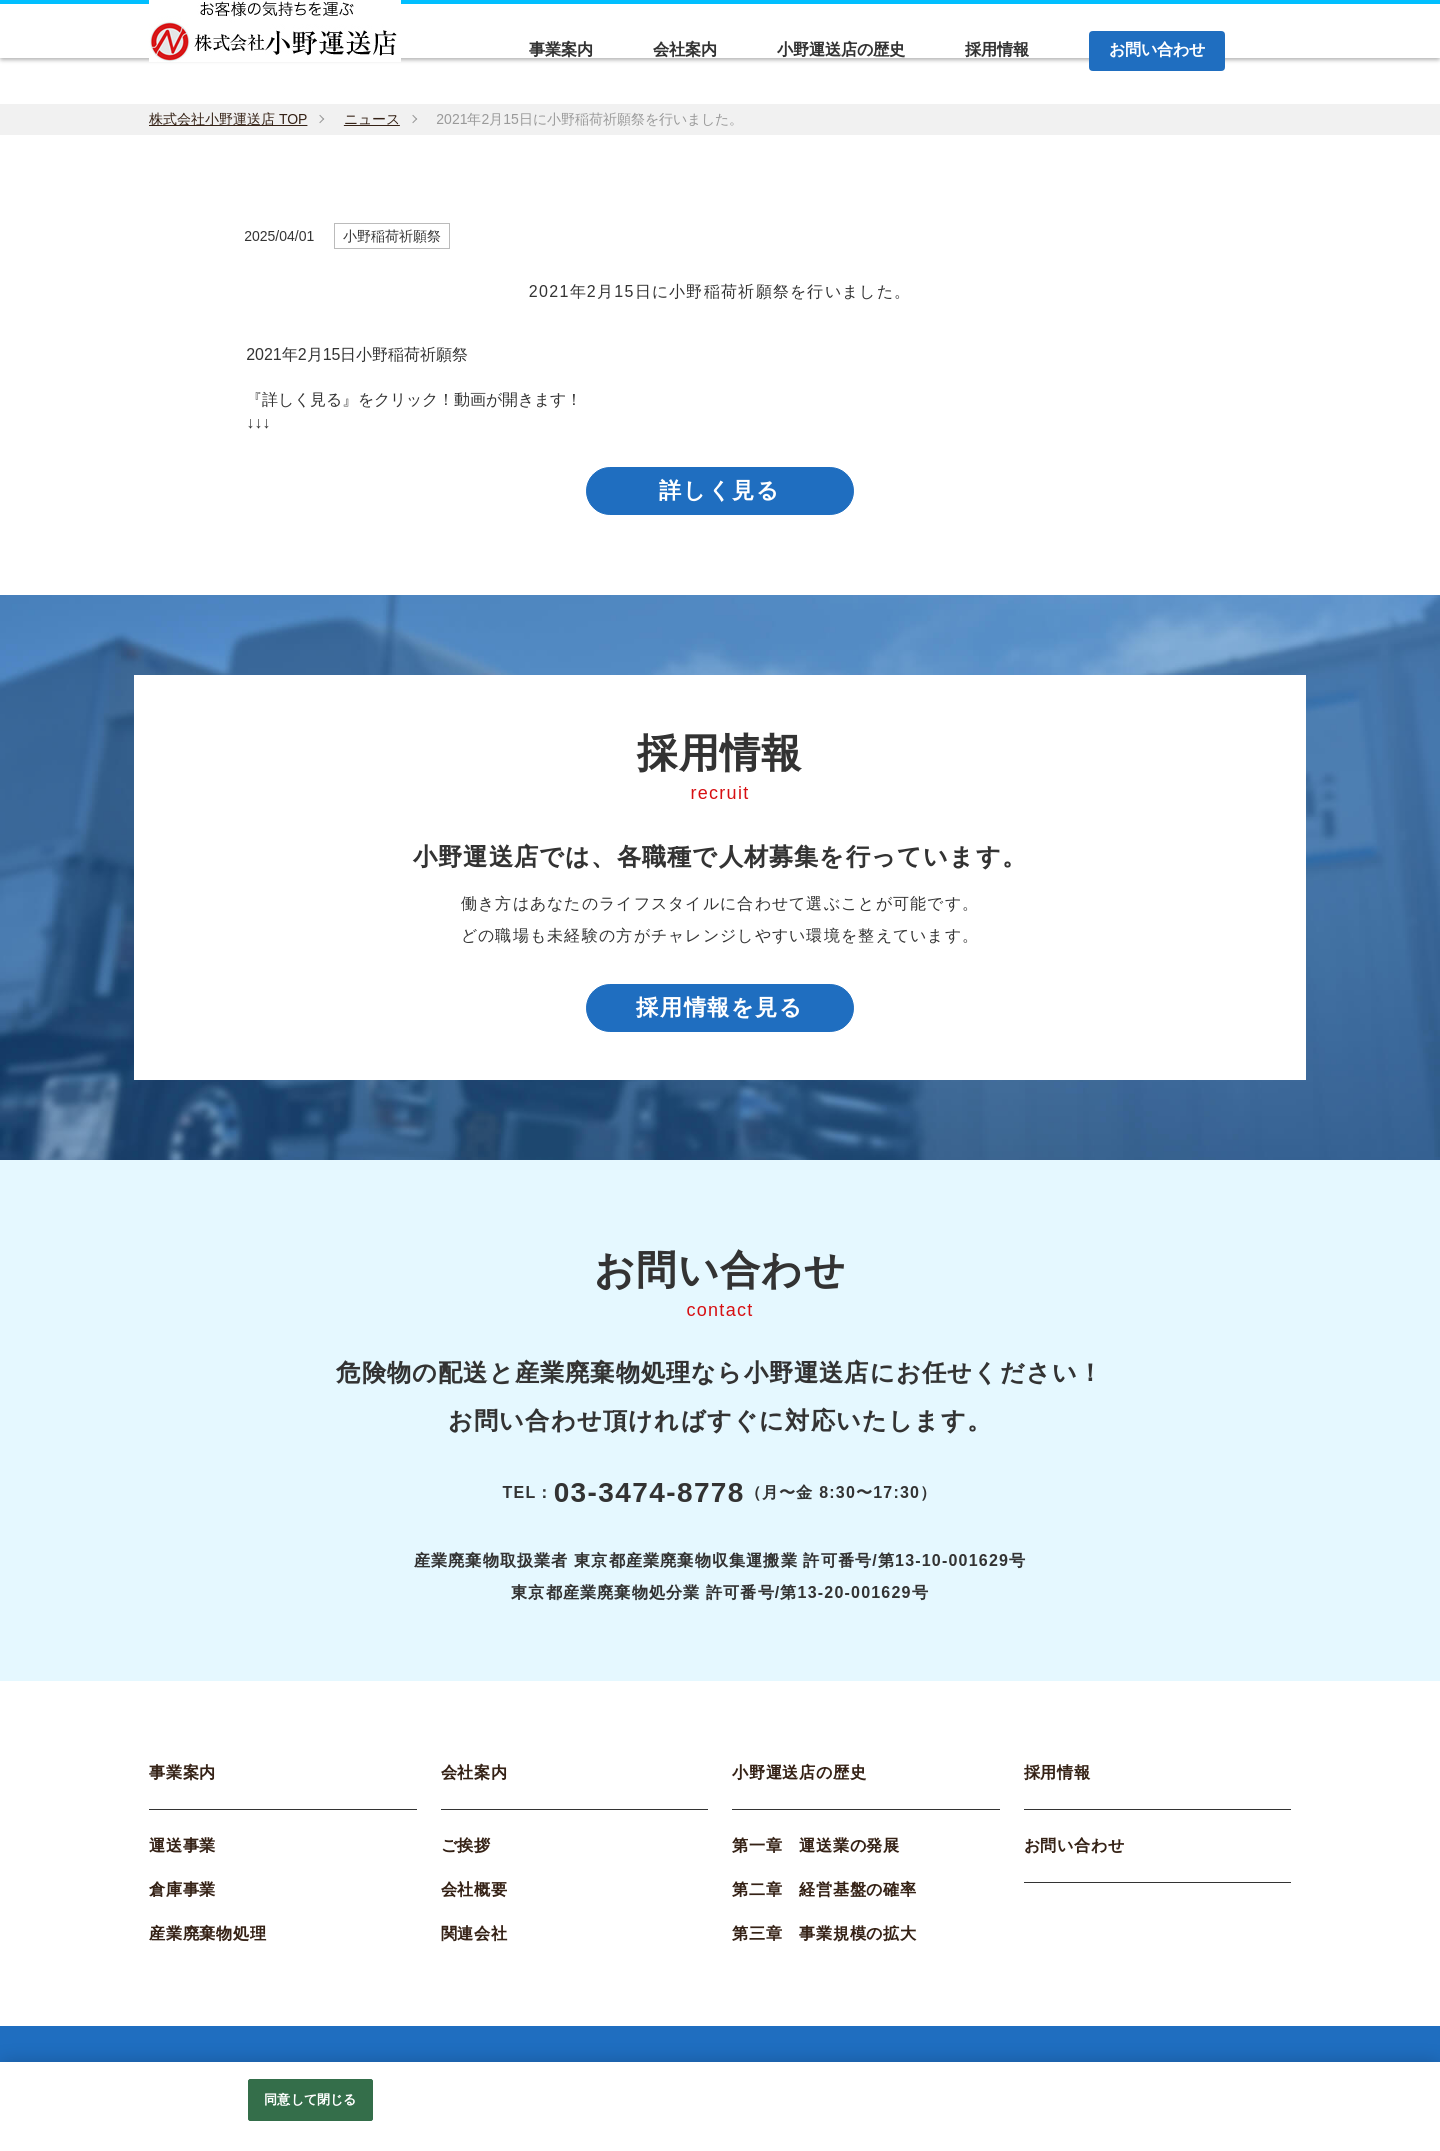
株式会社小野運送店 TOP (228, 119)
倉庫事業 (182, 1899)
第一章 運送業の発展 (816, 1855)
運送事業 (182, 1855)
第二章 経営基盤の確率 (824, 1899)
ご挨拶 (466, 1855)
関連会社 (474, 1943)
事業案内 (182, 1782)
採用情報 (1057, 1782)
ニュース (372, 119)
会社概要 (474, 1899)
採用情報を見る (720, 1014)
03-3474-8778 (649, 1502)
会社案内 (474, 1782)
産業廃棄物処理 (208, 1943)
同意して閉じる (310, 2099)
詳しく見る (720, 493)
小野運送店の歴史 (799, 1782)
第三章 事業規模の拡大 (824, 1943)
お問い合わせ (1074, 1855)
